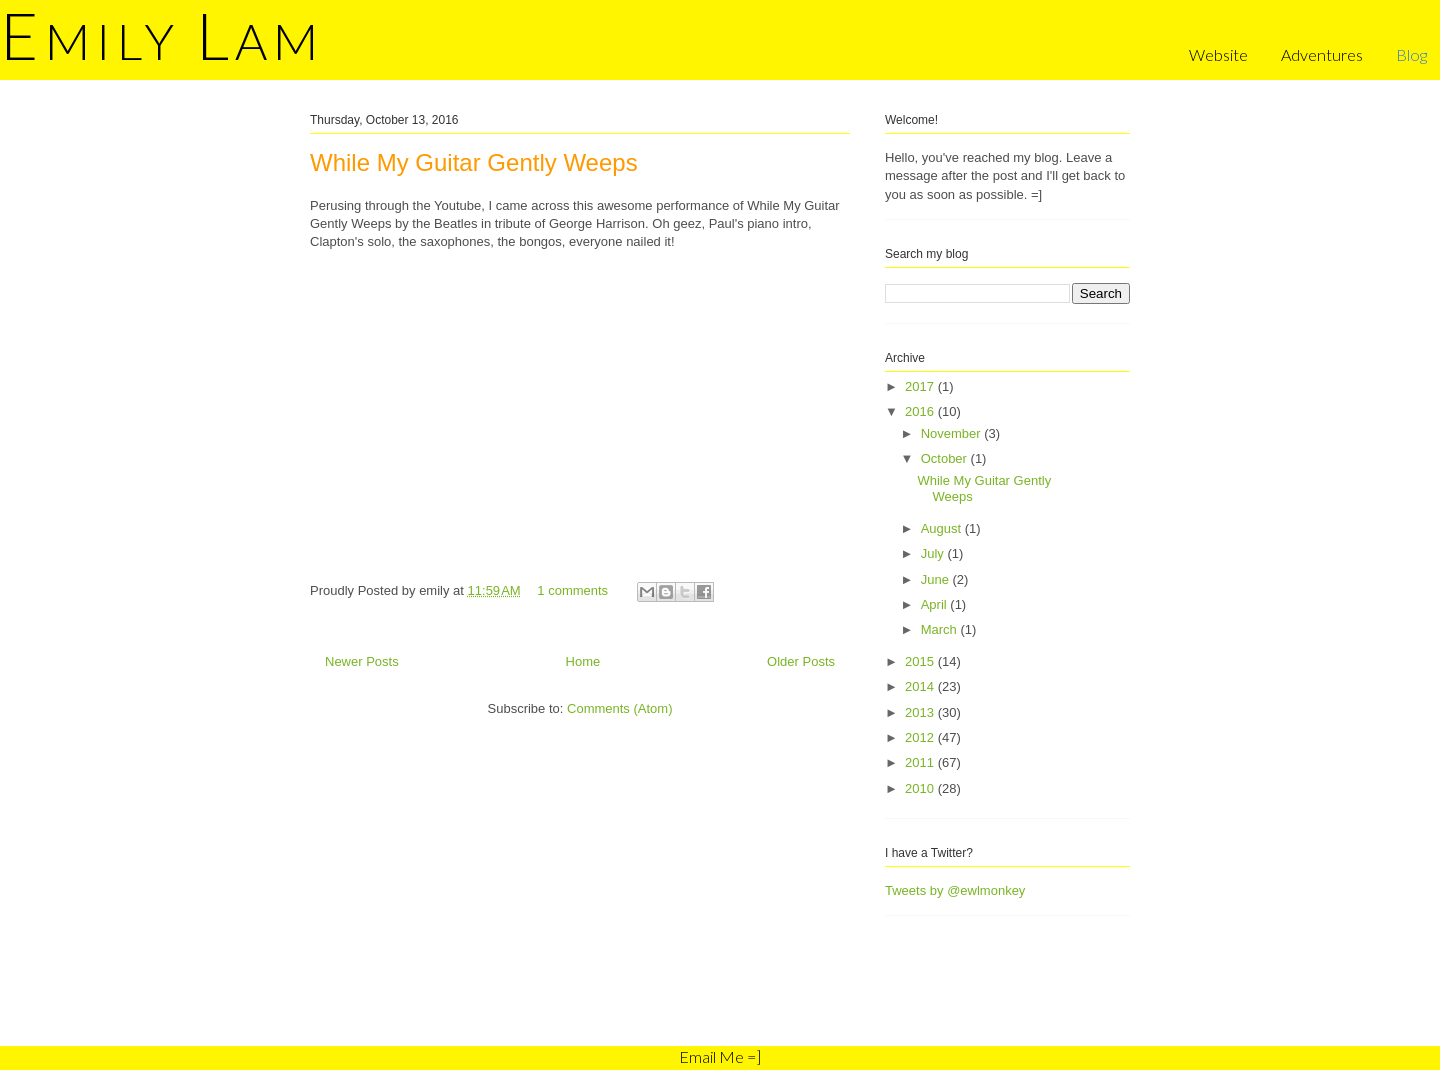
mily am (162, 41)
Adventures (1322, 54)
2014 (921, 686)
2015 (921, 661)
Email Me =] (720, 1056)
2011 (921, 762)
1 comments (572, 590)
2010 (921, 788)
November (953, 433)
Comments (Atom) (619, 708)
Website (1218, 54)
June (937, 579)
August (943, 528)
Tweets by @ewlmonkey (955, 890)
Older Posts (801, 661)
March (941, 629)
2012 (921, 737)
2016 (921, 411)
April (936, 604)
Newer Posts (362, 661)
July (934, 553)
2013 (921, 712)
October (946, 458)
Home (583, 661)
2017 (921, 386)
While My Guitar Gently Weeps (474, 162)
